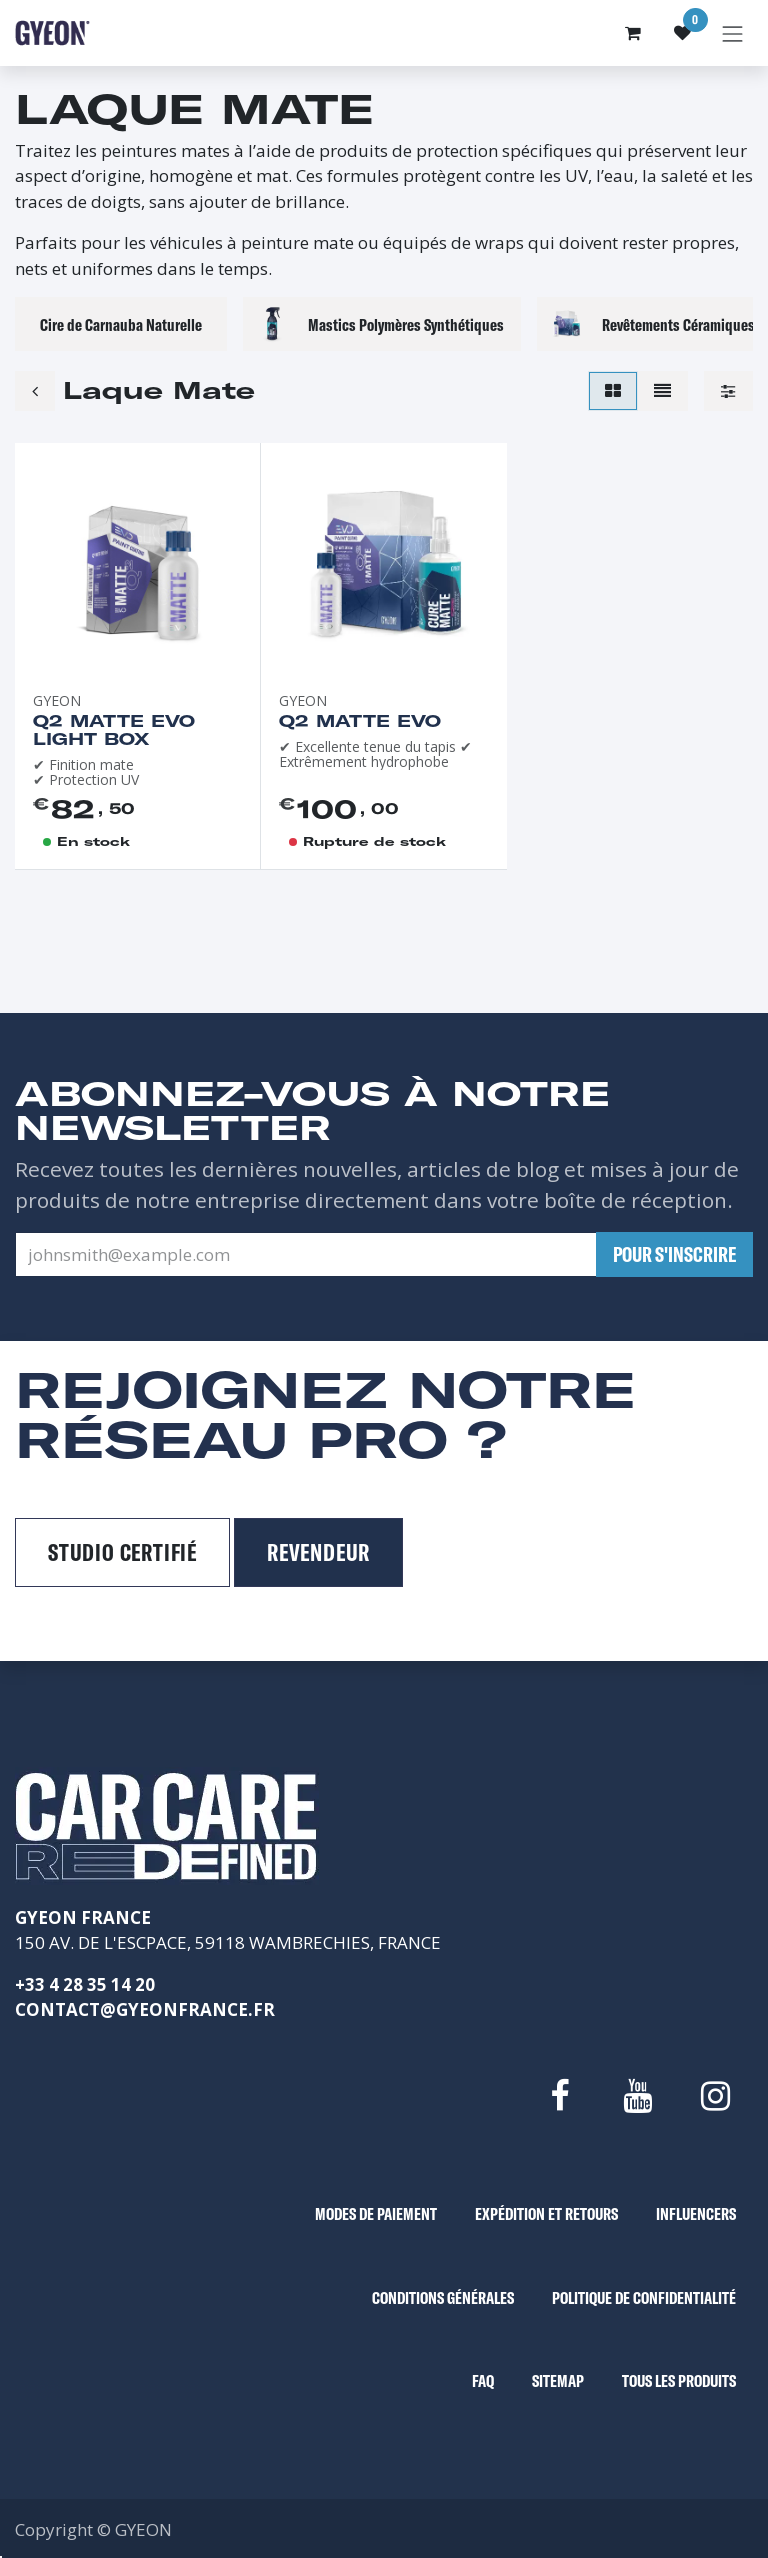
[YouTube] (637, 2096)
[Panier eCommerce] (633, 33)
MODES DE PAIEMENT (376, 2213)
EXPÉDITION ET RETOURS (546, 2213)
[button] (674, 1254)
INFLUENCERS (696, 2213)
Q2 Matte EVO (360, 720)
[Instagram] (716, 2096)
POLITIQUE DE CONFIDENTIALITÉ (644, 2297)
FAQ (483, 2380)
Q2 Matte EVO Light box (114, 729)
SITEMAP (558, 2380)
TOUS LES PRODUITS (679, 2380)
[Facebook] (559, 2096)
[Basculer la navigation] (733, 33)
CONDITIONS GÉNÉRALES (443, 2297)
